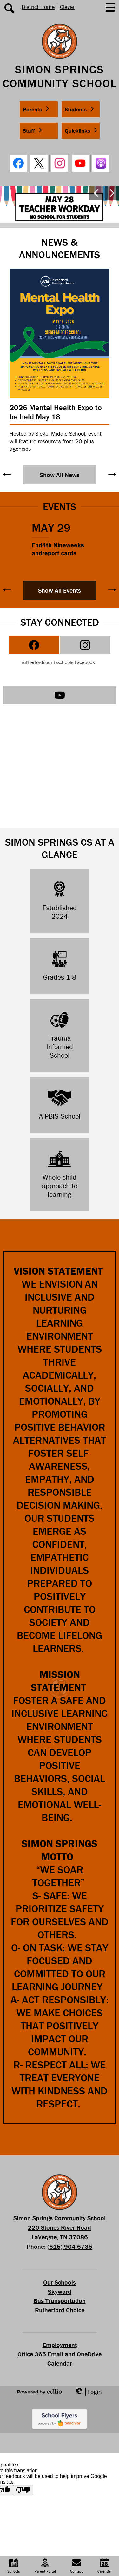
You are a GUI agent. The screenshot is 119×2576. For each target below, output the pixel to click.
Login (88, 2392)
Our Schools (59, 2282)
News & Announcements (59, 248)
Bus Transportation (60, 2301)
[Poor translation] (23, 2490)
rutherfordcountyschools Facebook (58, 662)
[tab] (34, 645)
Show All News (59, 475)
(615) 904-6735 (69, 2246)
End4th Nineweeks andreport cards (58, 549)
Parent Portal (45, 2565)
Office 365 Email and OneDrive (59, 2354)
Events (59, 506)
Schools (13, 2565)
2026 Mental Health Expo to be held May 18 (56, 412)
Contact (76, 2565)
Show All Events (59, 590)
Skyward (59, 2291)
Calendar (59, 2363)
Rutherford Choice (59, 2310)
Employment (60, 2345)
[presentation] (34, 645)
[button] (39, 109)
